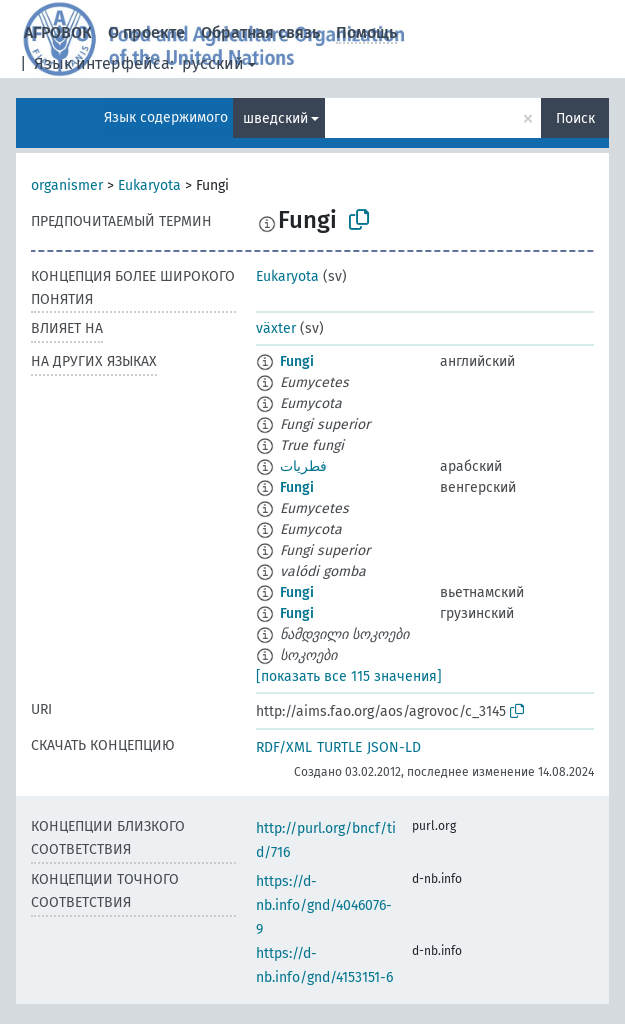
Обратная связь (260, 32)
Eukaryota (149, 185)
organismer (67, 185)
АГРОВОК (58, 32)
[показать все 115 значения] (349, 676)
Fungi (297, 361)
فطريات (303, 466)
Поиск (575, 118)
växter (276, 328)
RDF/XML (284, 747)
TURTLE (339, 747)
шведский (275, 118)
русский (213, 63)
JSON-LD (394, 747)
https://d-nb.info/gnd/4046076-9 (324, 905)
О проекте (146, 32)
